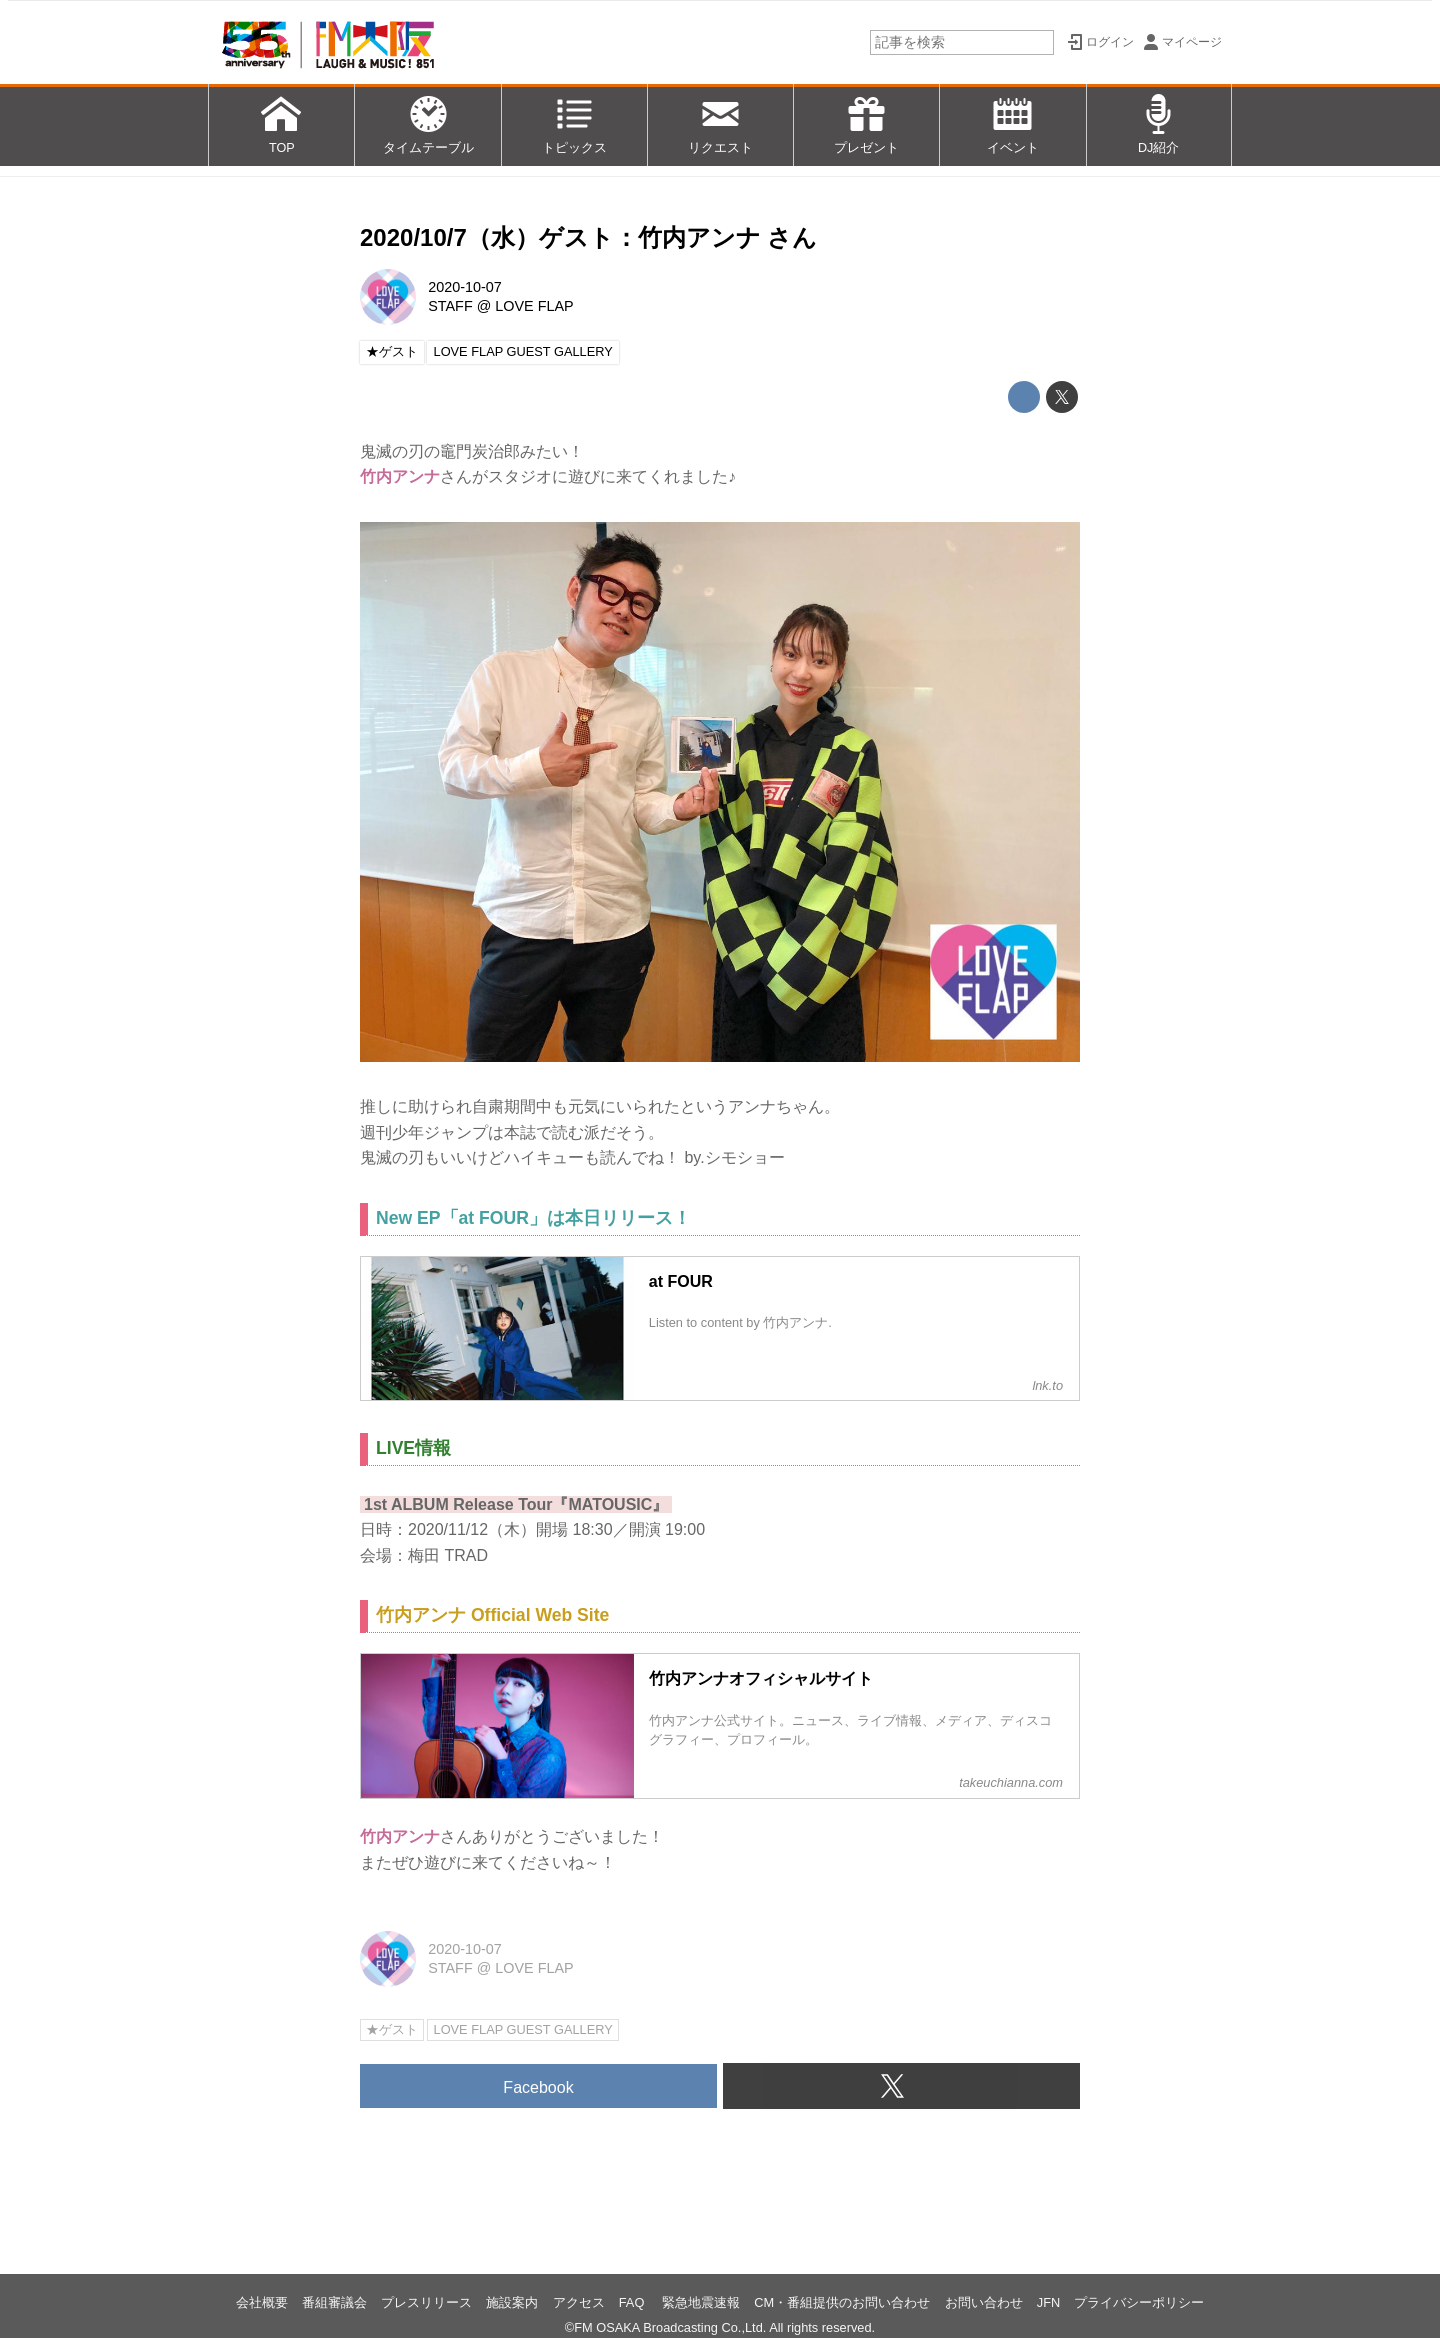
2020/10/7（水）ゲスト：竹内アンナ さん (588, 237)
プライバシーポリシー (1139, 2302)
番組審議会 (334, 2302)
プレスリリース (426, 2302)
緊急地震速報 (701, 2302)
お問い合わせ (984, 2302)
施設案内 (512, 2302)
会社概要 (262, 2302)
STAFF (450, 306)
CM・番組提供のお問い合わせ (842, 2302)
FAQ (633, 2302)
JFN (1048, 2302)
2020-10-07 (465, 287)
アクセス (579, 2302)
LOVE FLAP (534, 306)
